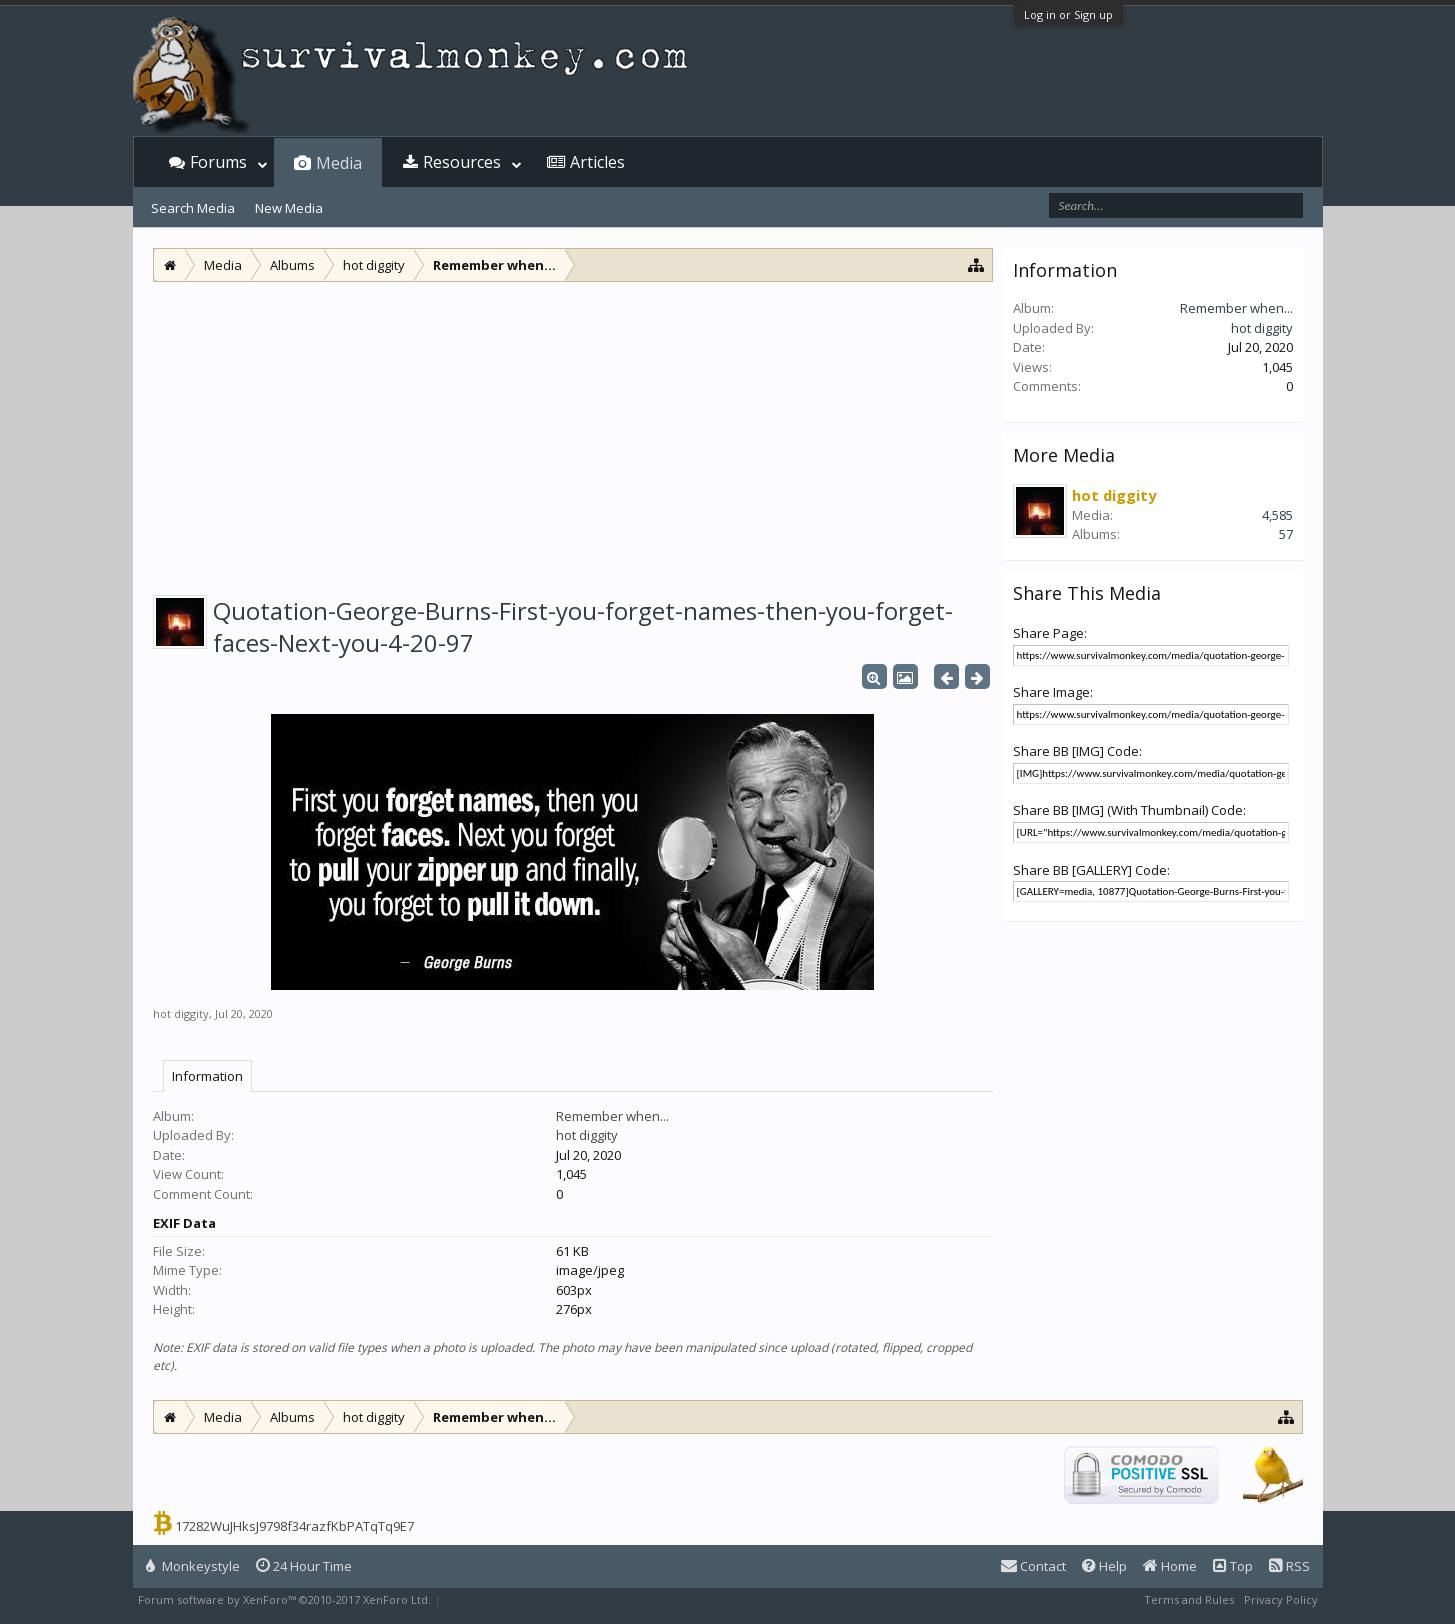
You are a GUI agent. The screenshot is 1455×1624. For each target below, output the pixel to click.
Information (207, 1076)
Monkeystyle (193, 1566)
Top (1233, 1566)
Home (1170, 1566)
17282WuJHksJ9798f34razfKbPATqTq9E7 (294, 1526)
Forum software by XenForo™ (284, 1599)
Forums (218, 162)
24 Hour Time (304, 1566)
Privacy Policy (1281, 1599)
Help (1104, 1566)
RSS (1289, 1566)
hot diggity (181, 1013)
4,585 (1277, 515)
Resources (462, 162)
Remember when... (612, 1116)
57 (1286, 534)
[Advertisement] (573, 432)
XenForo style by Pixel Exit (514, 1599)
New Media (289, 208)
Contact (1033, 1566)
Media (339, 163)
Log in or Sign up (1068, 14)
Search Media (193, 208)
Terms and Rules (1189, 1599)
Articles (597, 162)
